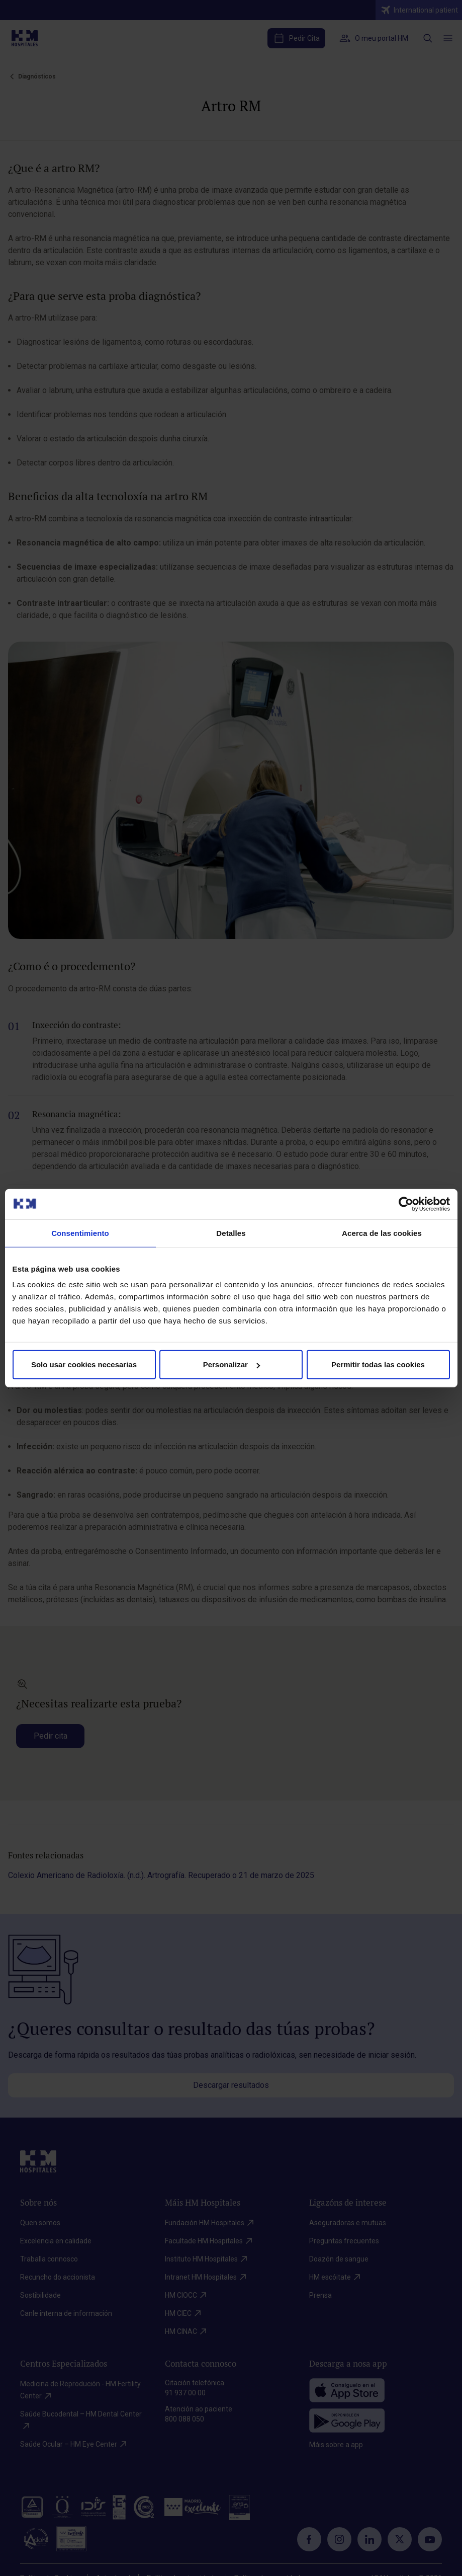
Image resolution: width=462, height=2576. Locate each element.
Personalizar (231, 1364)
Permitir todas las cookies (378, 1364)
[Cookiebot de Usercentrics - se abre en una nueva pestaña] (406, 1203)
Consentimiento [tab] (80, 1232)
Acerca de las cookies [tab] (382, 1232)
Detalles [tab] (230, 1232)
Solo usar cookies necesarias (84, 1364)
